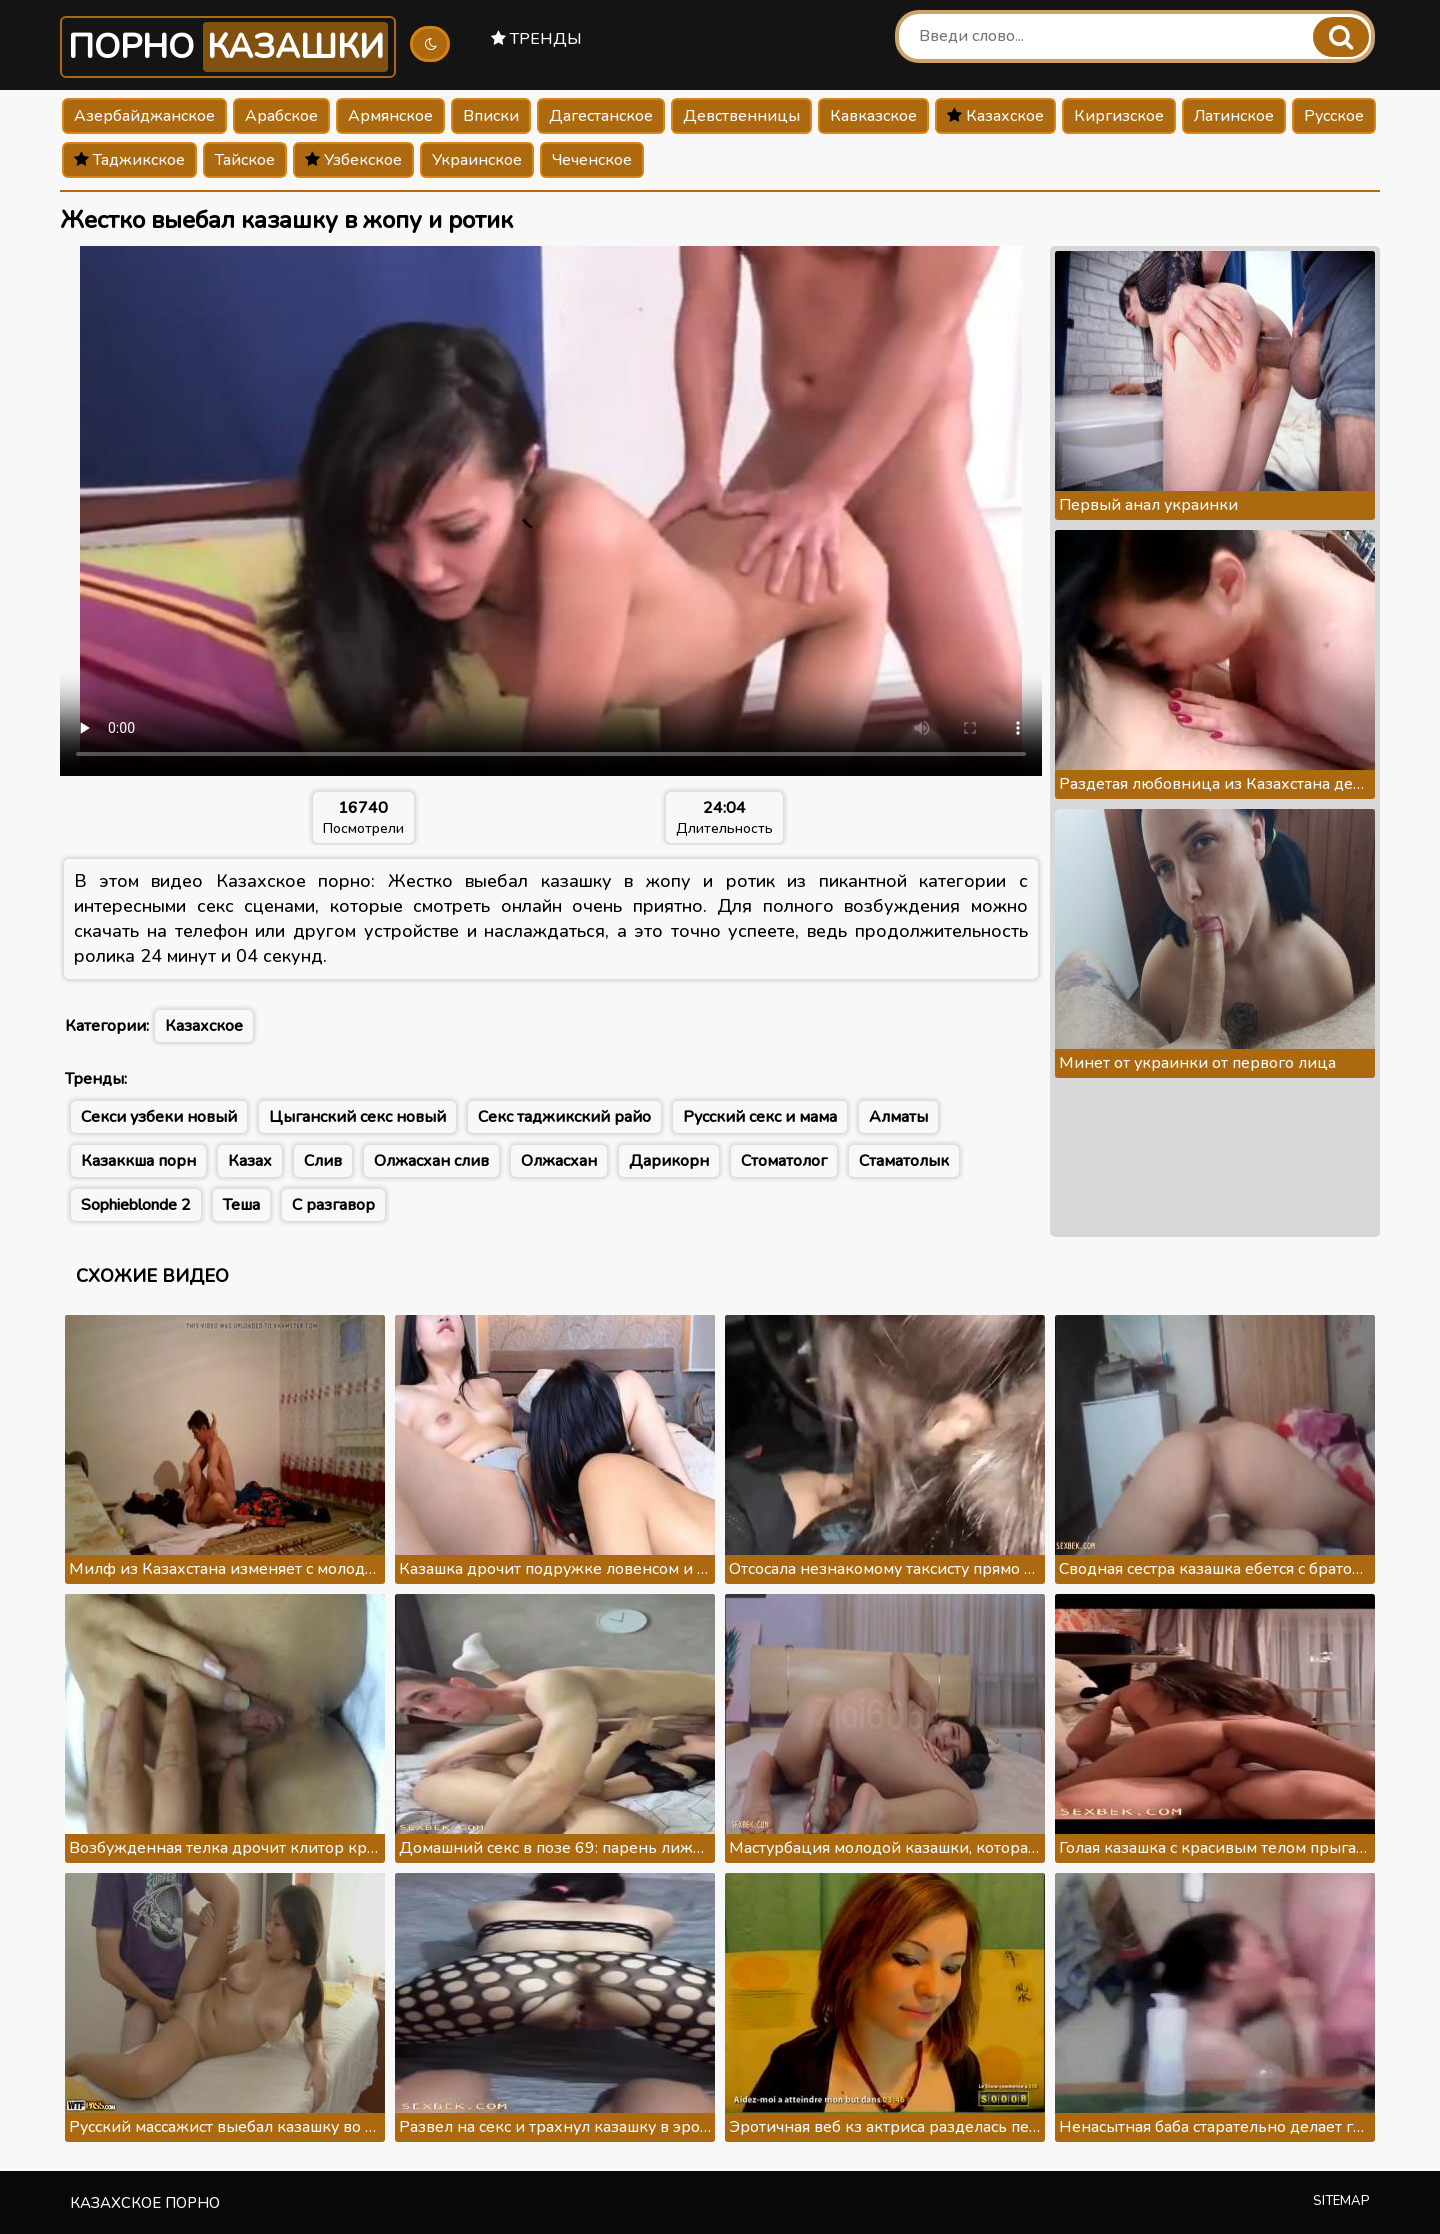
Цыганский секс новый (357, 1117)
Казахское (995, 116)
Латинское (1234, 116)
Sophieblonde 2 (136, 1205)
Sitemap (1341, 2201)
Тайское (245, 160)
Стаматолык (904, 1161)
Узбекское (353, 160)
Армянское (390, 116)
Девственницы (741, 116)
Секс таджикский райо (564, 1117)
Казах (250, 1161)
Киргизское (1119, 116)
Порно (228, 47)
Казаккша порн (138, 1161)
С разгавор (333, 1205)
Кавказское (873, 116)
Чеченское (592, 160)
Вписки (491, 116)
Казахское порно (145, 2203)
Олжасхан (559, 1161)
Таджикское (129, 160)
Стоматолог (784, 1161)
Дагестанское (601, 116)
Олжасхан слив (431, 1161)
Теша (241, 1205)
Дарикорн (669, 1161)
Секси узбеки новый (159, 1117)
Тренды (536, 39)
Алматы (898, 1117)
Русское (1334, 116)
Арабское (281, 116)
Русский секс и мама (760, 1117)
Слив (323, 1161)
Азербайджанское (144, 116)
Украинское (477, 160)
